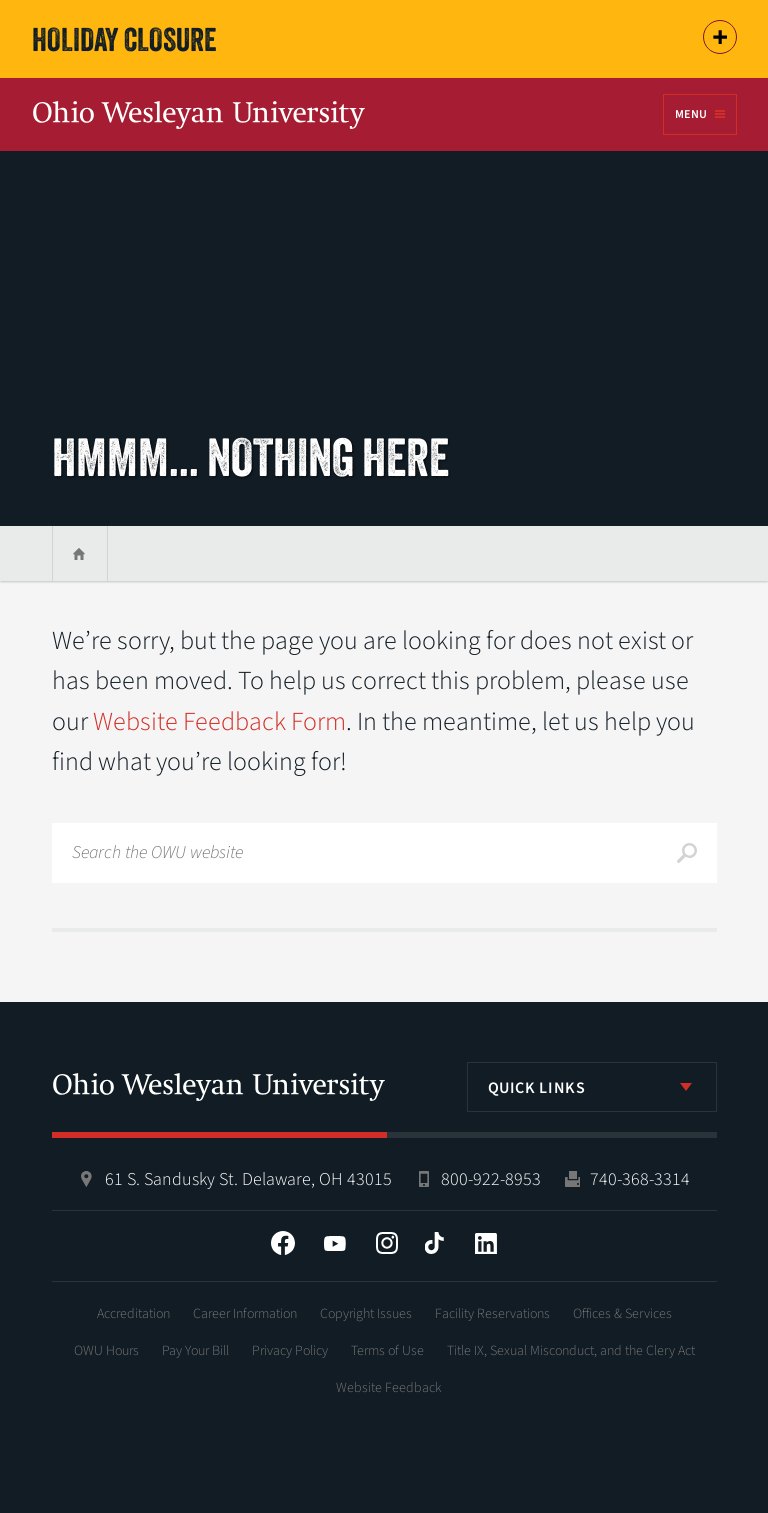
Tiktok (434, 1243)
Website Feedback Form (219, 721)
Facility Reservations (492, 1314)
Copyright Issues (366, 1314)
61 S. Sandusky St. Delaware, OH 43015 (248, 1179)
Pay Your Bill (195, 1351)
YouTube (335, 1243)
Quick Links (537, 1088)
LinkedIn (486, 1243)
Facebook (283, 1243)
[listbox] (592, 1087)
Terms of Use (387, 1351)
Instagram (387, 1243)
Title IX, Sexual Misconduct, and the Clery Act (571, 1351)
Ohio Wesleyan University (199, 116)
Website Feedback (389, 1388)
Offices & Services (622, 1314)
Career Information (245, 1314)
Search (687, 853)
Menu (691, 114)
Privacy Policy (290, 1351)
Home (79, 553)
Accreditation (133, 1314)
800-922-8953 (491, 1179)
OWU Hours (106, 1351)
